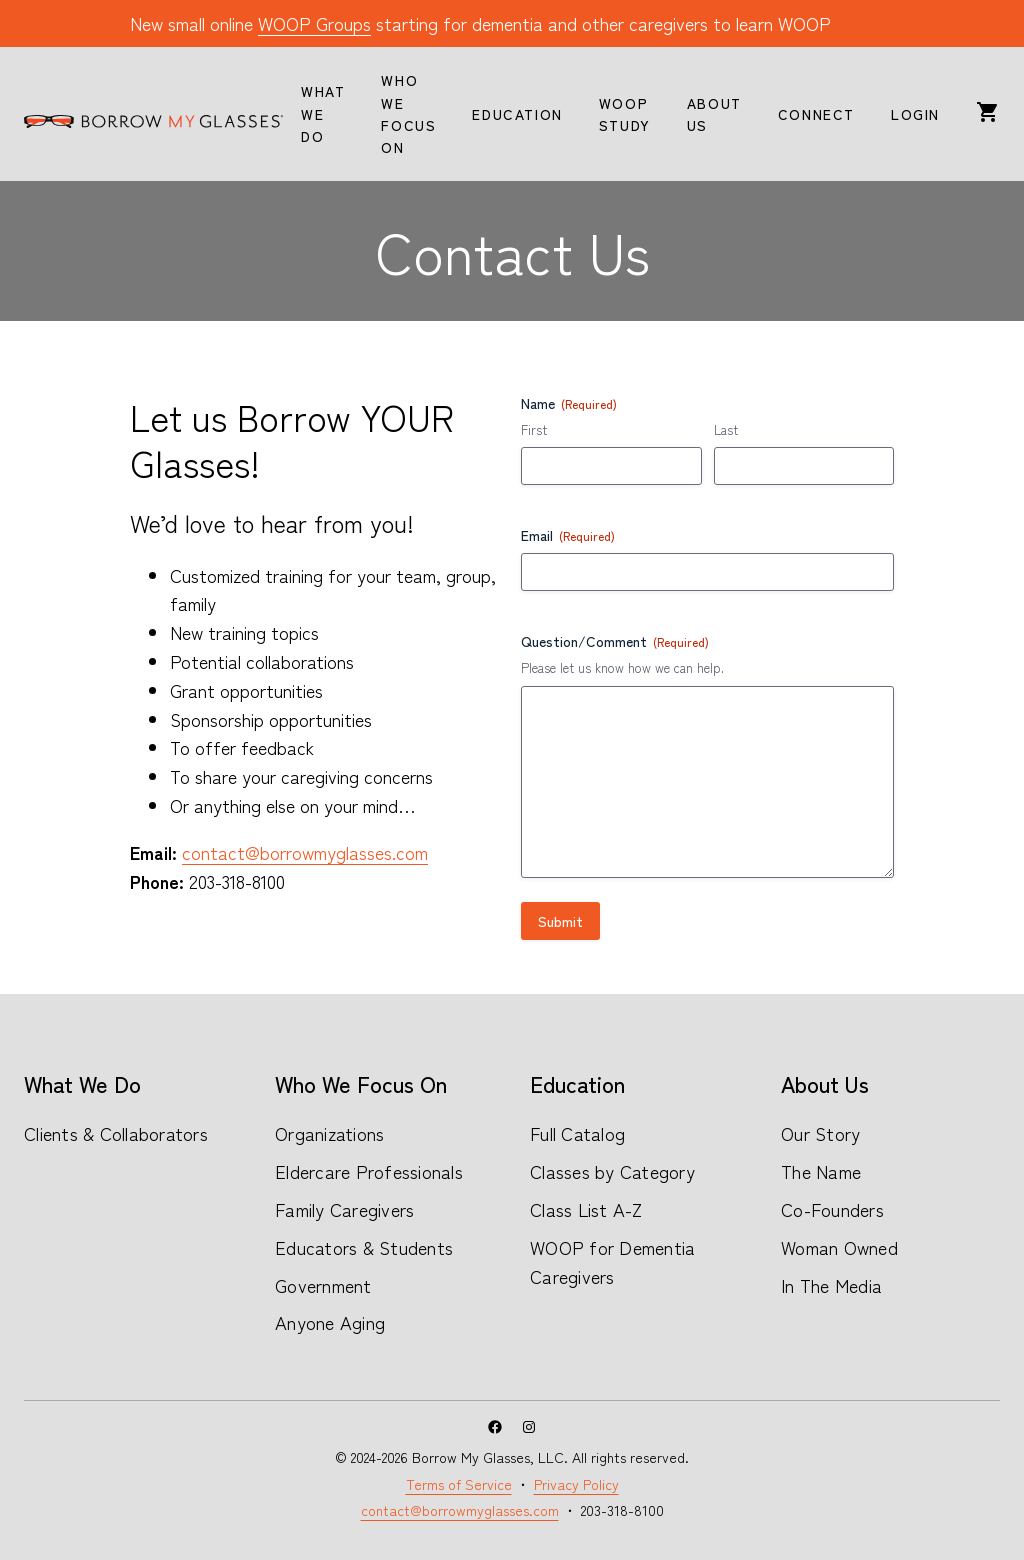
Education (577, 1083)
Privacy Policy (576, 1484)
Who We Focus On (361, 1083)
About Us (825, 1083)
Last (726, 430)
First (534, 430)
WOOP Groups (314, 23)
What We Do (82, 1083)
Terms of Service (459, 1484)
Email (568, 535)
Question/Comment (615, 641)
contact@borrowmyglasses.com (305, 852)
